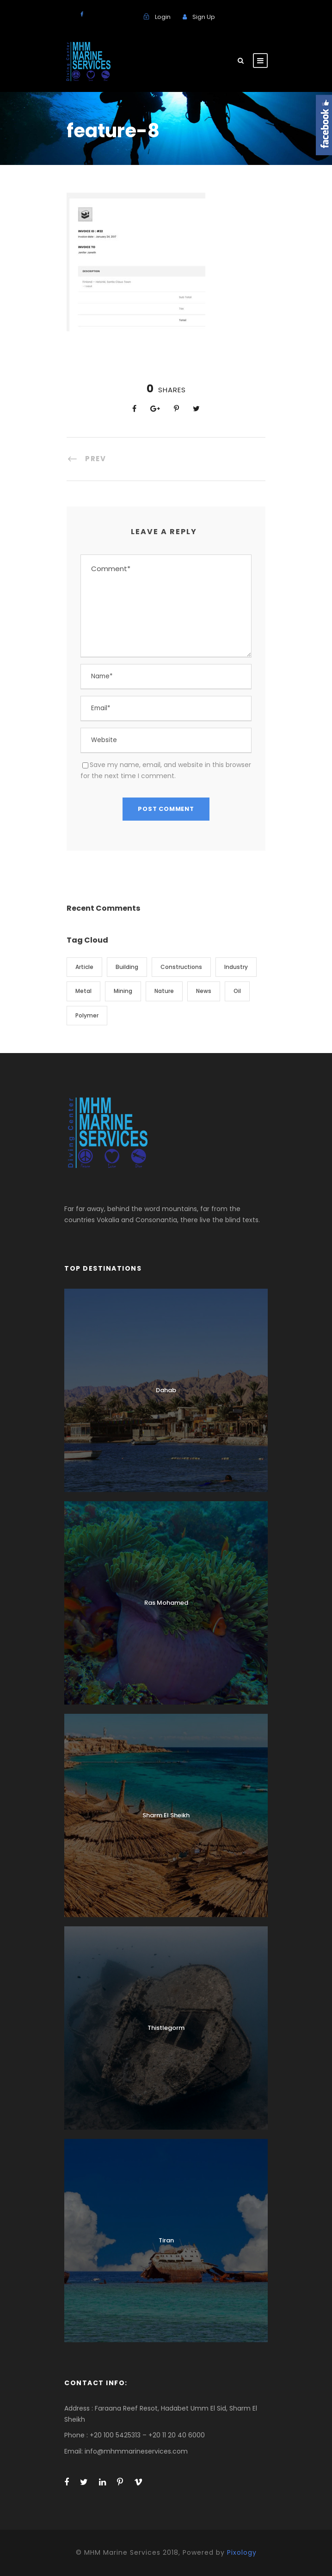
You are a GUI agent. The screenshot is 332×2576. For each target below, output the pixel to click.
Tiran (166, 2240)
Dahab (166, 1390)
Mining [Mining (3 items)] (123, 991)
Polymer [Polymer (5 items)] (86, 1015)
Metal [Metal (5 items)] (83, 991)
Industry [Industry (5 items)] (236, 967)
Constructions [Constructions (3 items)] (181, 967)
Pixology (242, 2552)
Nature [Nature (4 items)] (164, 991)
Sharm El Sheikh (166, 1815)
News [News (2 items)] (203, 991)
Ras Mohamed (166, 1602)
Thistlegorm (166, 2027)
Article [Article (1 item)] (84, 967)
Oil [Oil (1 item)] (237, 991)
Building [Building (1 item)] (127, 967)
